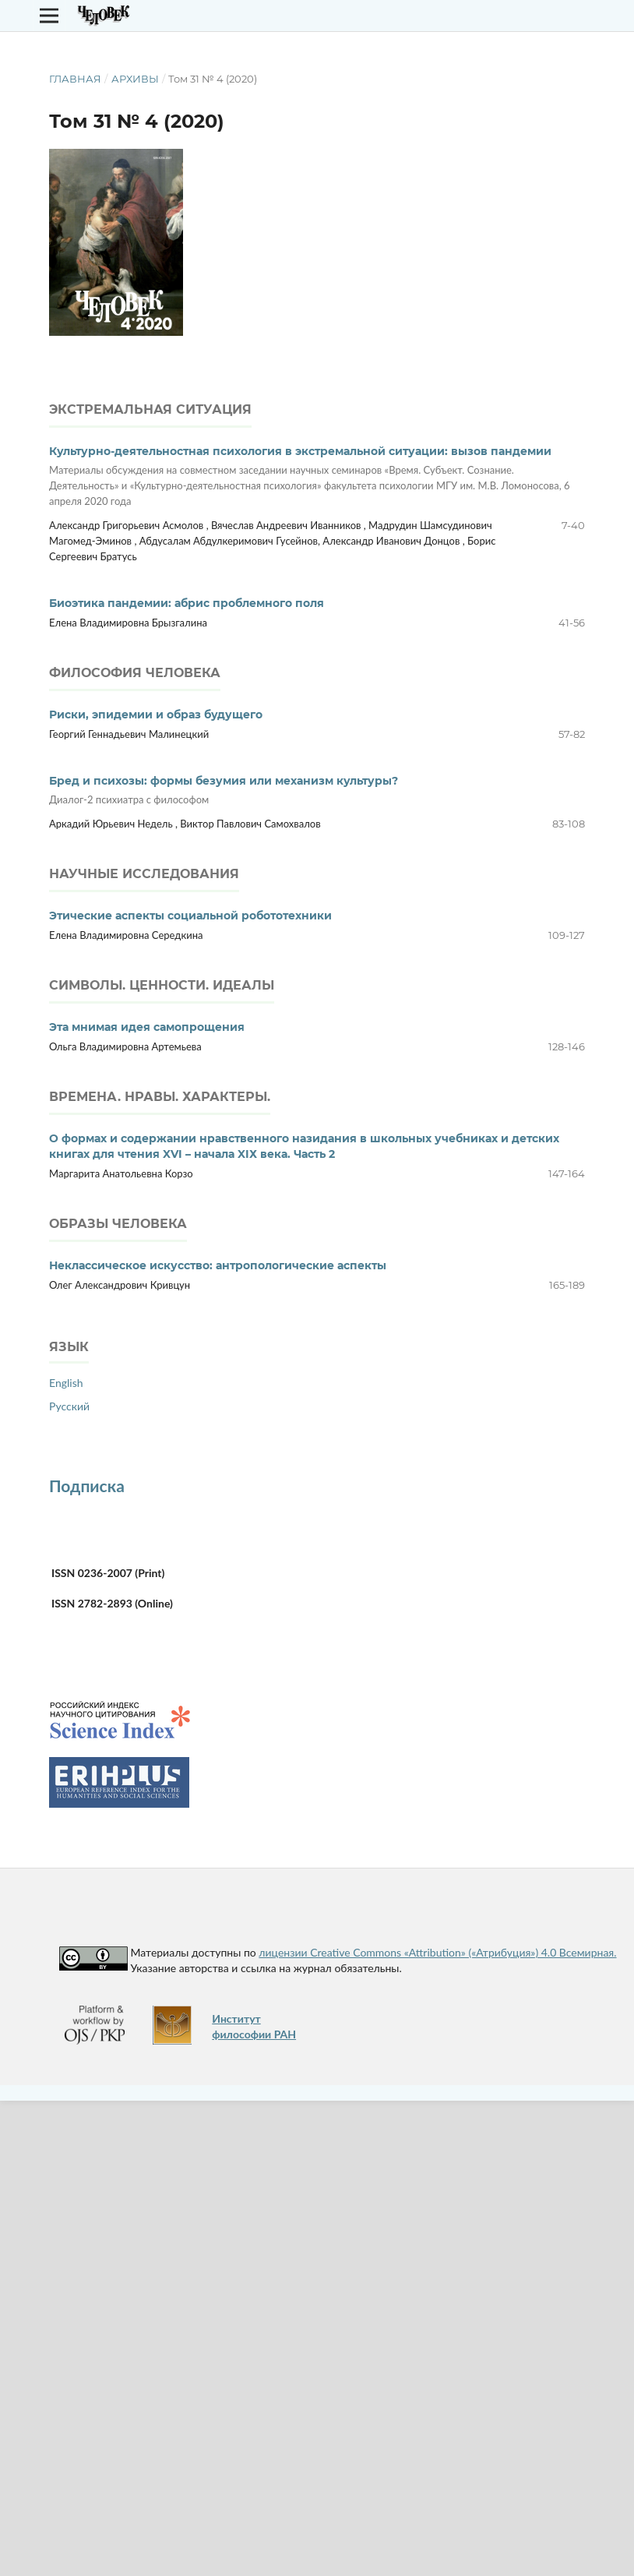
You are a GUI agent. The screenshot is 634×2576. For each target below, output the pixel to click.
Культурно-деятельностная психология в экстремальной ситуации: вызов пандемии (317, 476)
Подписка (87, 1485)
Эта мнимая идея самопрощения (147, 1027)
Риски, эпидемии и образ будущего (155, 715)
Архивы (135, 78)
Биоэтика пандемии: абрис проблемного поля (186, 603)
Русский (69, 1406)
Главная (75, 78)
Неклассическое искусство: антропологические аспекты (217, 1265)
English (66, 1382)
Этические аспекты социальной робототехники (190, 916)
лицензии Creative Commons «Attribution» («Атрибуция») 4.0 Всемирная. (437, 1952)
